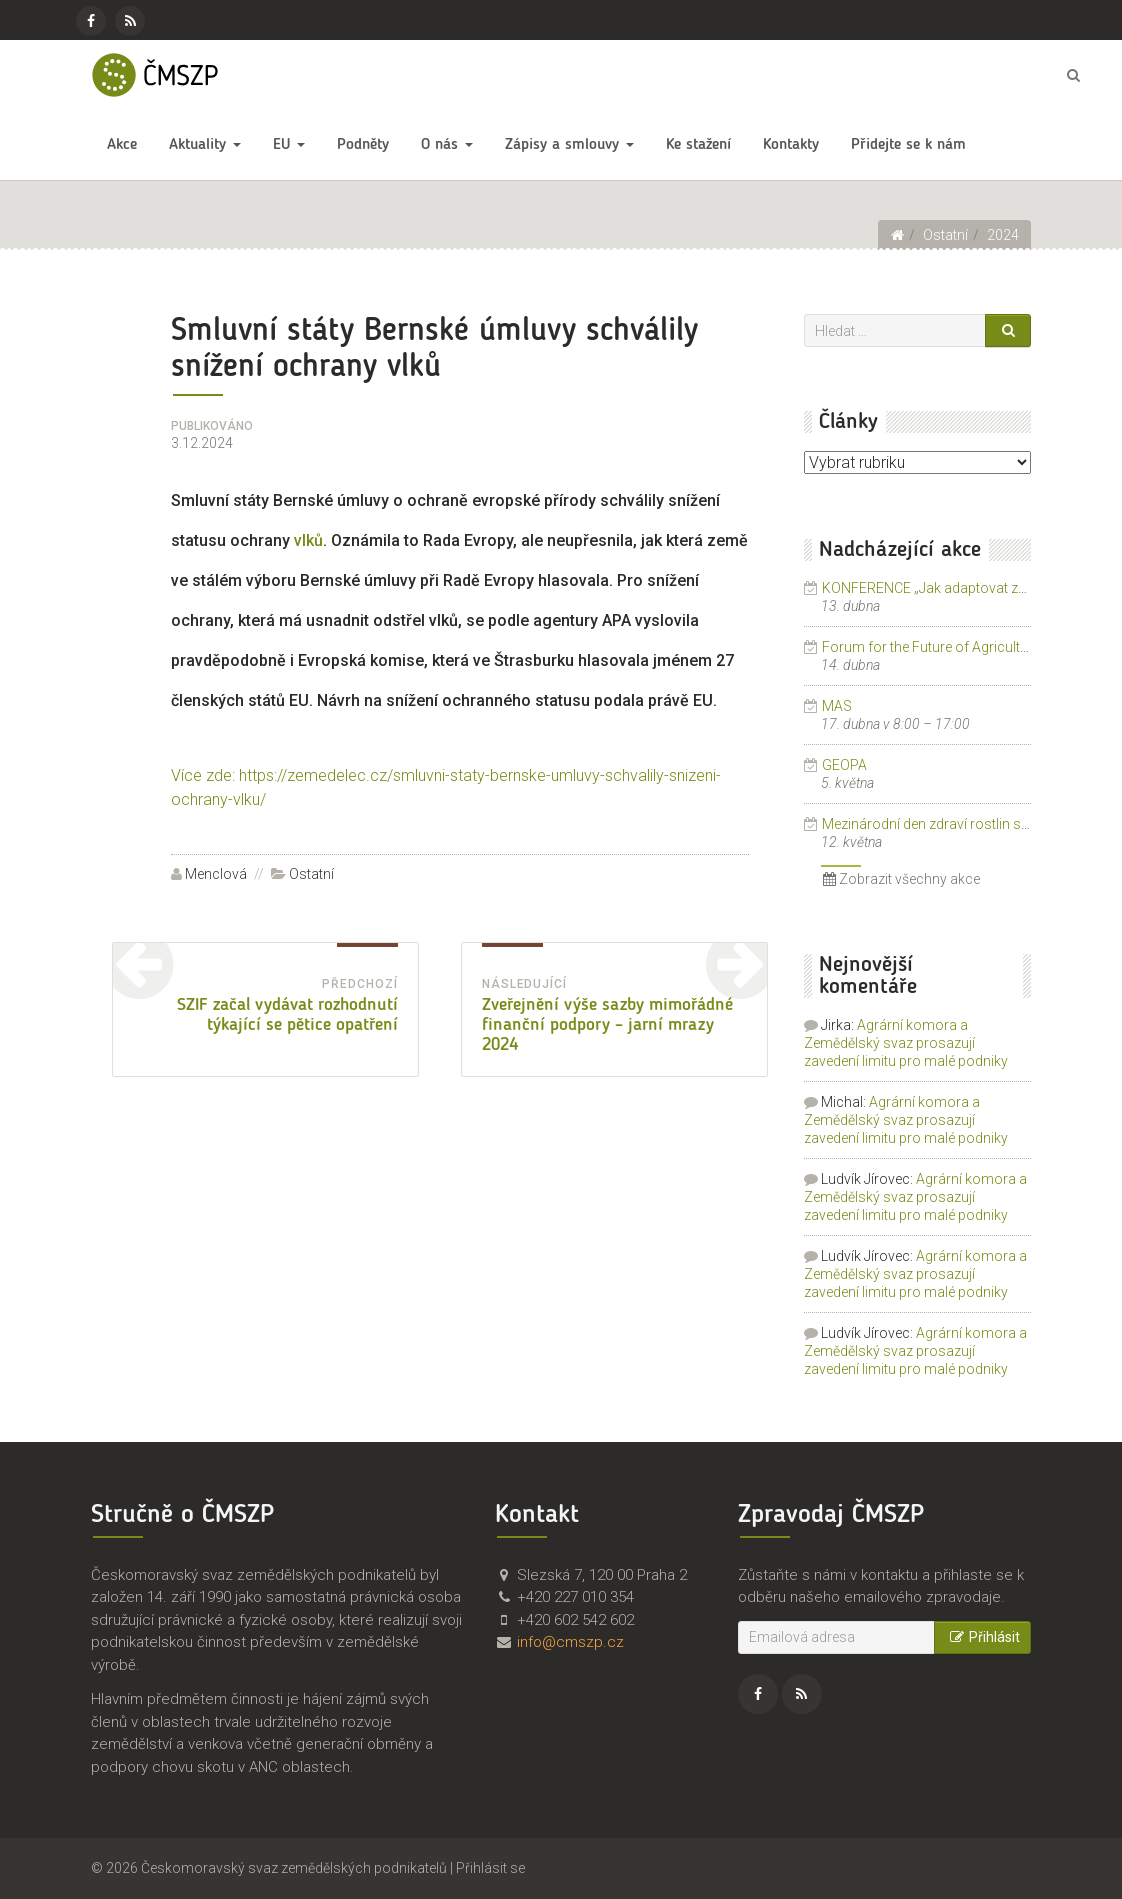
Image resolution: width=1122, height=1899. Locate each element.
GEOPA (844, 765)
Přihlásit (982, 1637)
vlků (308, 540)
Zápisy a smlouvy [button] (569, 145)
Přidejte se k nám (908, 145)
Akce (122, 145)
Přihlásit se (490, 1868)
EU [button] (289, 145)
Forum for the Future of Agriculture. (932, 647)
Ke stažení (698, 145)
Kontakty (791, 145)
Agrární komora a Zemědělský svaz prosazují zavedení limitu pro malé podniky (906, 1043)
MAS (837, 706)
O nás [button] (447, 145)
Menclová (216, 874)
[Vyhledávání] (895, 330)
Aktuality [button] (205, 145)
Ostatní (311, 874)
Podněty (363, 145)
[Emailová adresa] (836, 1637)
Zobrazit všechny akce (901, 879)
